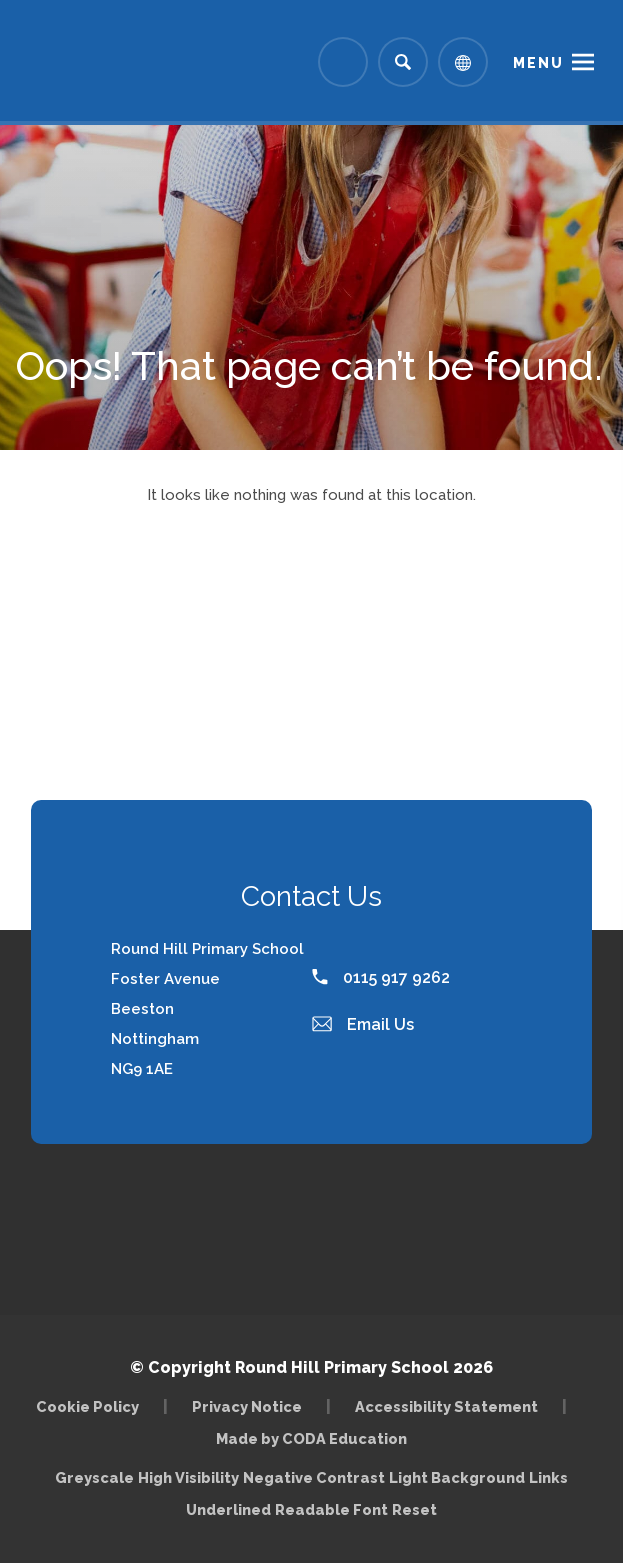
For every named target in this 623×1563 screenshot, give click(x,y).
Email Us (363, 1024)
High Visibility (188, 1477)
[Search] (403, 62)
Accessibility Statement (446, 1406)
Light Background (457, 1477)
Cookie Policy (87, 1406)
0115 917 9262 (381, 977)
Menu (538, 63)
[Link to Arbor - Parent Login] (343, 62)
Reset (414, 1509)
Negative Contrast (314, 1477)
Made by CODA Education (311, 1438)
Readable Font (331, 1509)
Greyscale (94, 1477)
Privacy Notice (247, 1406)
